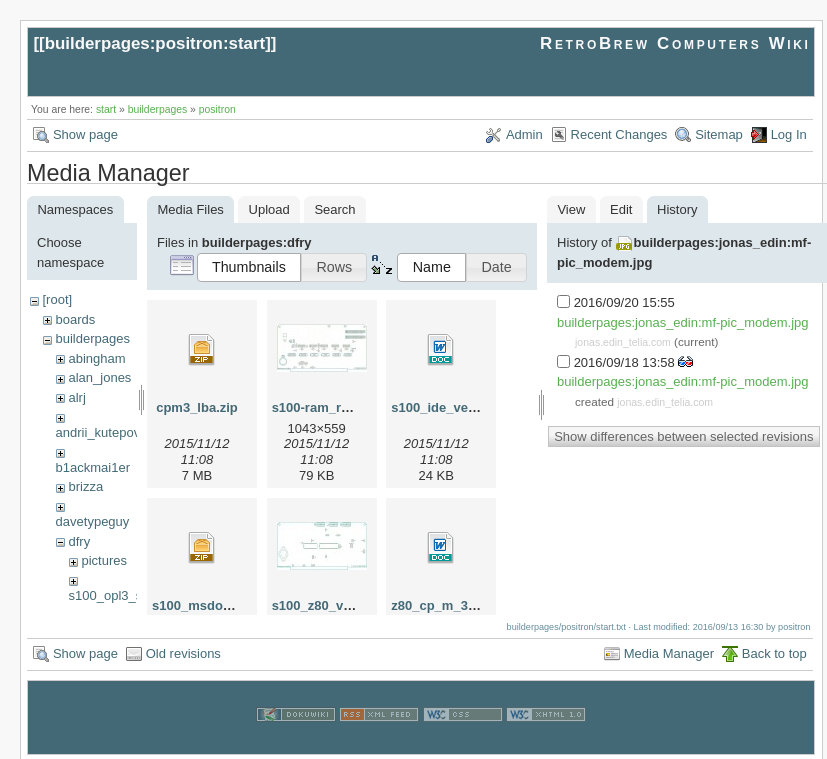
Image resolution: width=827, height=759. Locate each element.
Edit (621, 209)
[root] (57, 299)
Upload (269, 209)
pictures (104, 560)
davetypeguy (93, 521)
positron (217, 109)
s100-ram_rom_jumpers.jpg (357, 407)
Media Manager (669, 650)
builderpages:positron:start (155, 43)
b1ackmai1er (93, 467)
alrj (76, 397)
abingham (96, 358)
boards (75, 319)
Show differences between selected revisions (683, 436)
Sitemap (719, 134)
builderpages (158, 109)
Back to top (774, 650)
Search (334, 209)
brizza (85, 486)
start (106, 109)
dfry (79, 541)
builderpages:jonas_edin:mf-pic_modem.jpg (682, 322)
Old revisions (183, 650)
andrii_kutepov (98, 432)
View (571, 209)
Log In (789, 134)
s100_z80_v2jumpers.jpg (348, 605)
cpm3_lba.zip (197, 407)
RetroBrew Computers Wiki (675, 43)
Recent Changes (619, 134)
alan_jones (99, 377)
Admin (524, 134)
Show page (85, 134)
